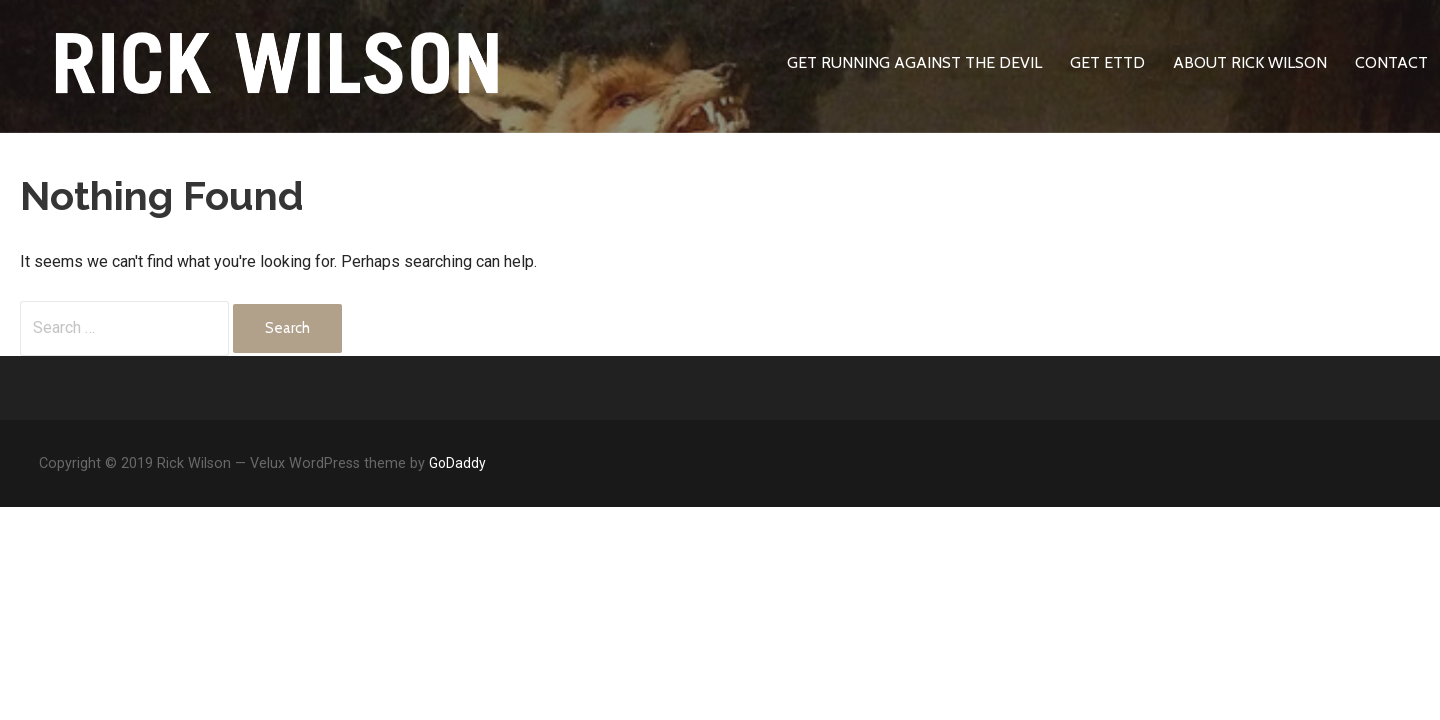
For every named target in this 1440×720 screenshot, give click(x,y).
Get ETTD (1107, 62)
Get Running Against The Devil (914, 62)
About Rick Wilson (1250, 62)
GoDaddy (457, 463)
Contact (1391, 62)
